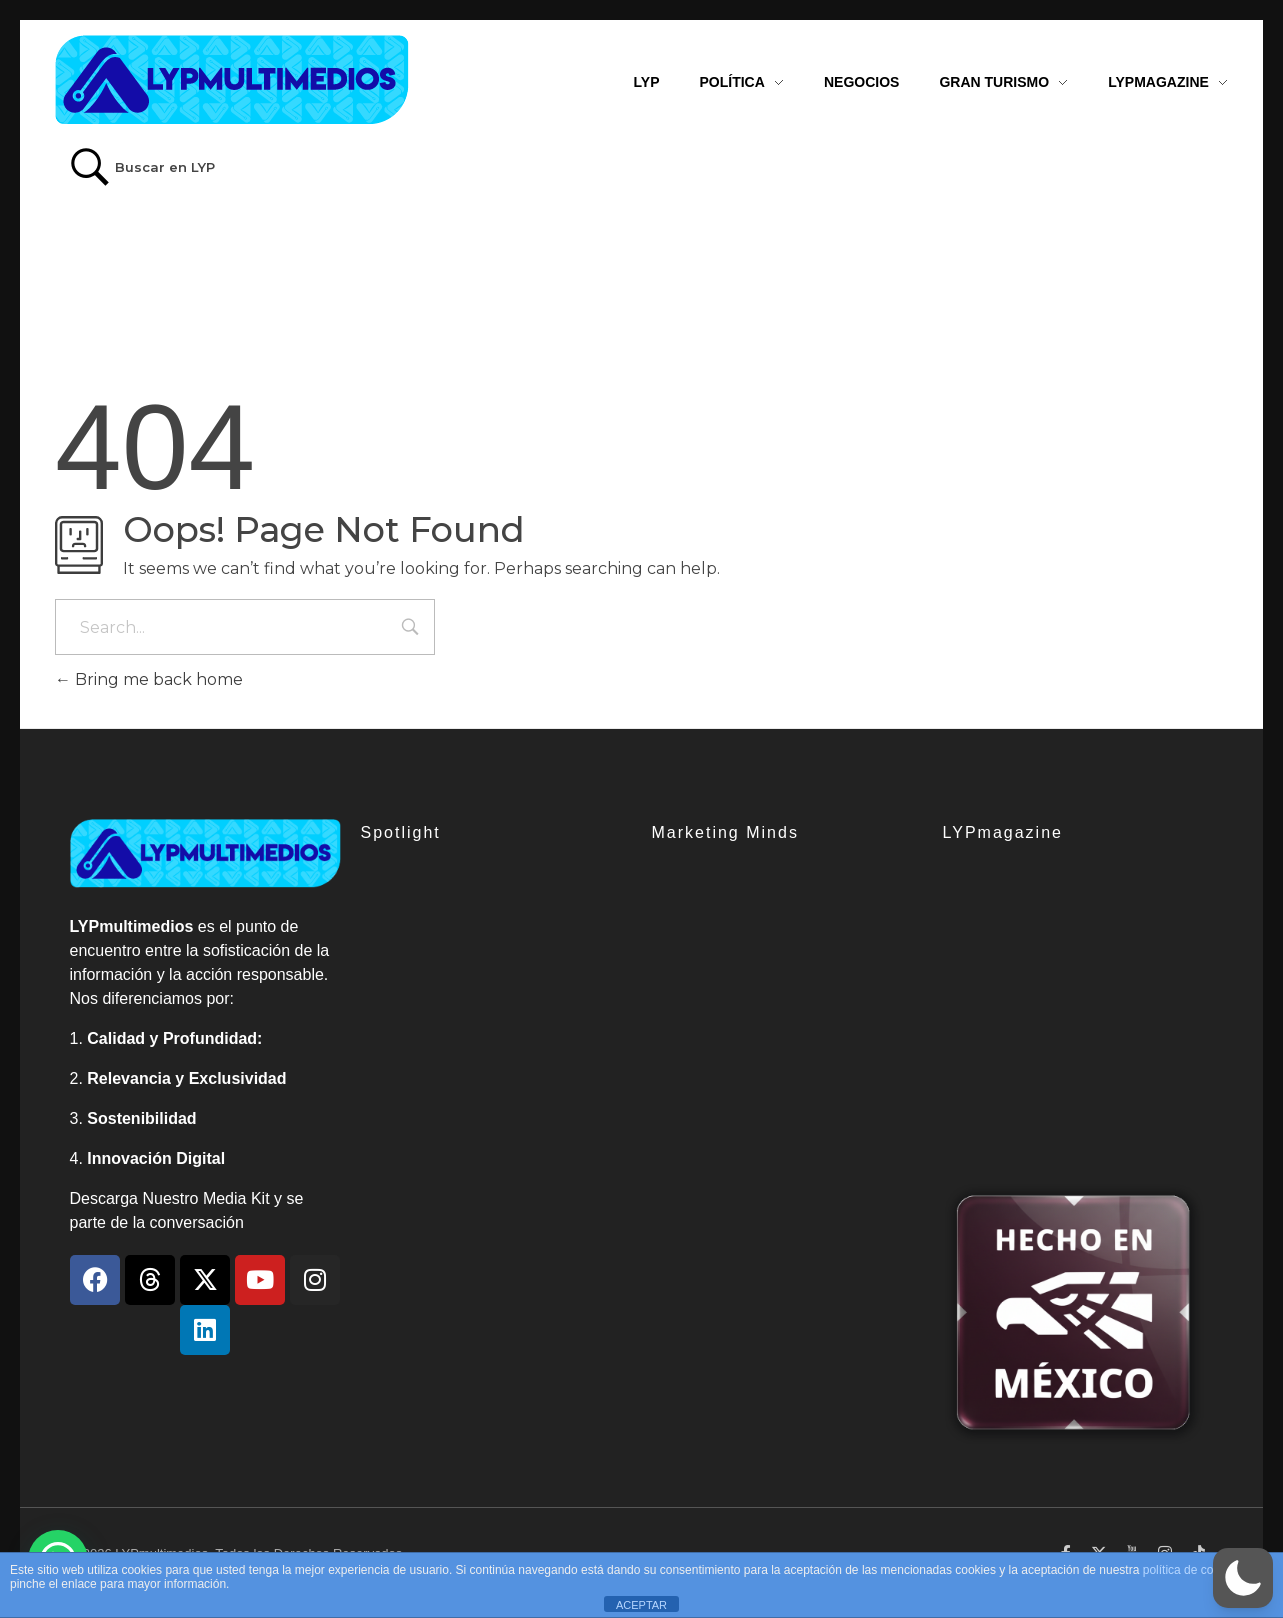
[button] (1243, 1578)
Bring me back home (149, 679)
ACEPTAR (641, 1605)
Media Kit (236, 1198)
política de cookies (1192, 1570)
